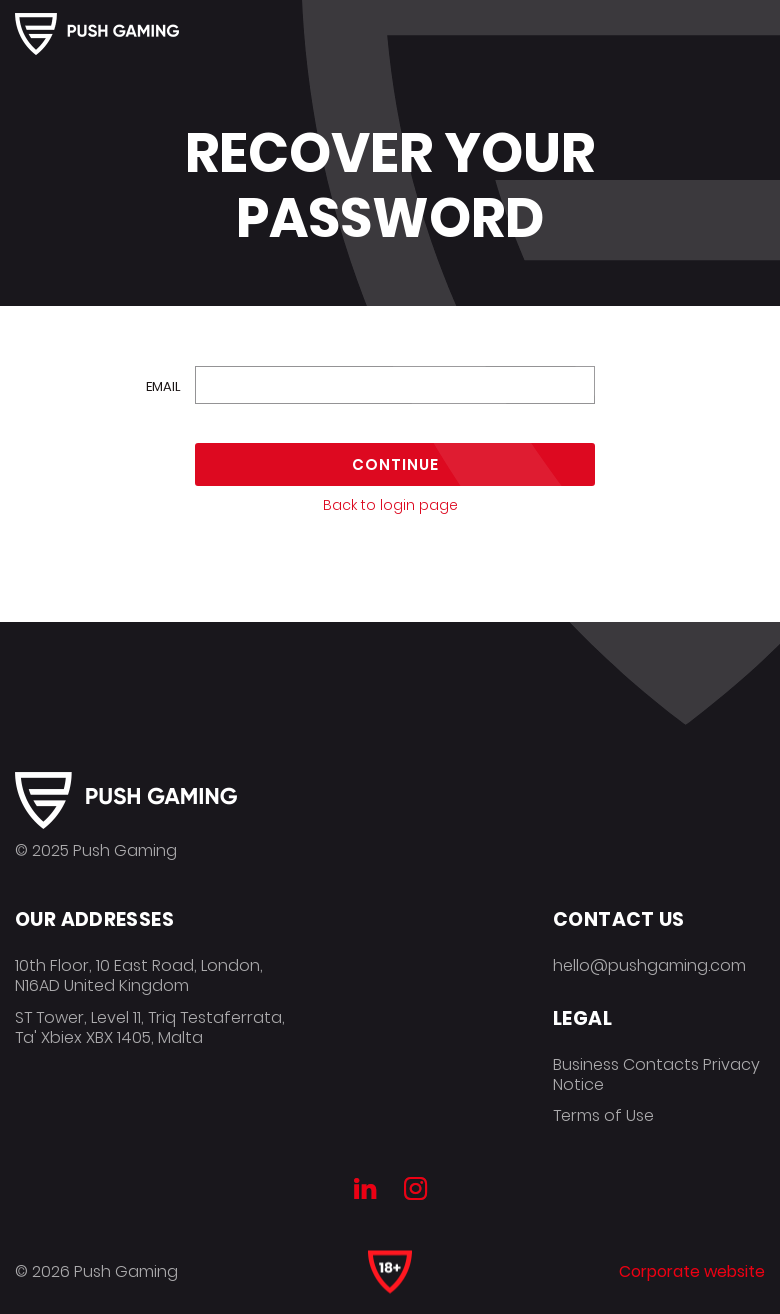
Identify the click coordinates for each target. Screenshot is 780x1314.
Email (163, 386)
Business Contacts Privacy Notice (656, 1074)
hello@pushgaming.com (649, 965)
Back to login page (390, 505)
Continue (395, 464)
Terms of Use (603, 1115)
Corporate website (692, 1271)
